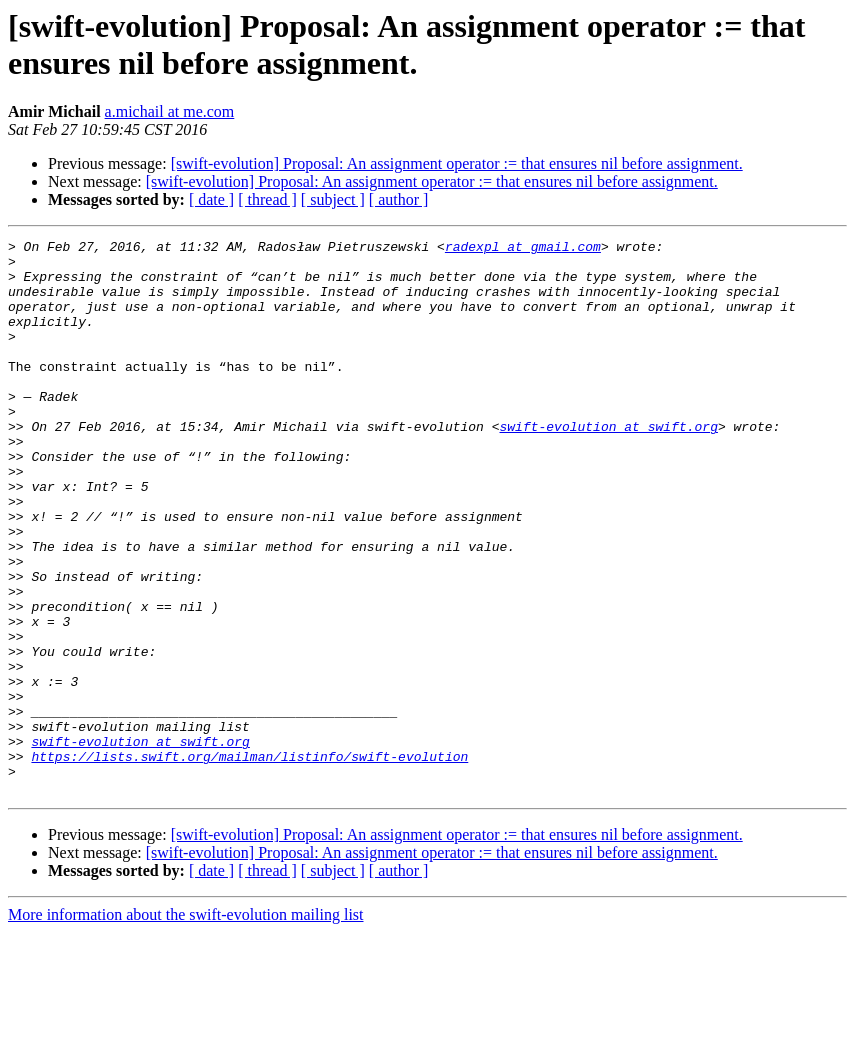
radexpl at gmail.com (523, 249)
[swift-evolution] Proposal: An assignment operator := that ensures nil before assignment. (457, 163)
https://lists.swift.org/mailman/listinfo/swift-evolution (249, 861)
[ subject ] (333, 199)
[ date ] (211, 199)
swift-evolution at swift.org (608, 465)
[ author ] (399, 199)
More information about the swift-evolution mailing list (186, 1025)
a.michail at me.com (170, 111)
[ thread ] (267, 199)
